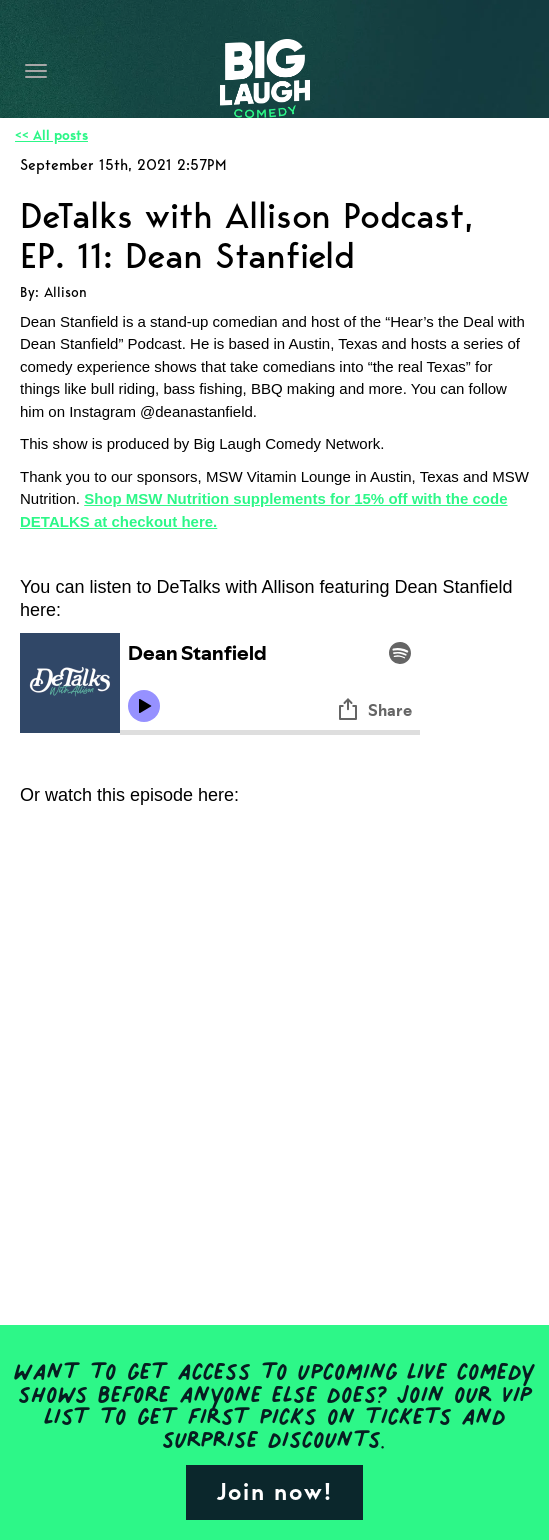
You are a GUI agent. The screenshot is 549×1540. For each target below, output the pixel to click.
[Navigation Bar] (36, 71)
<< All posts (51, 135)
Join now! (274, 1491)
